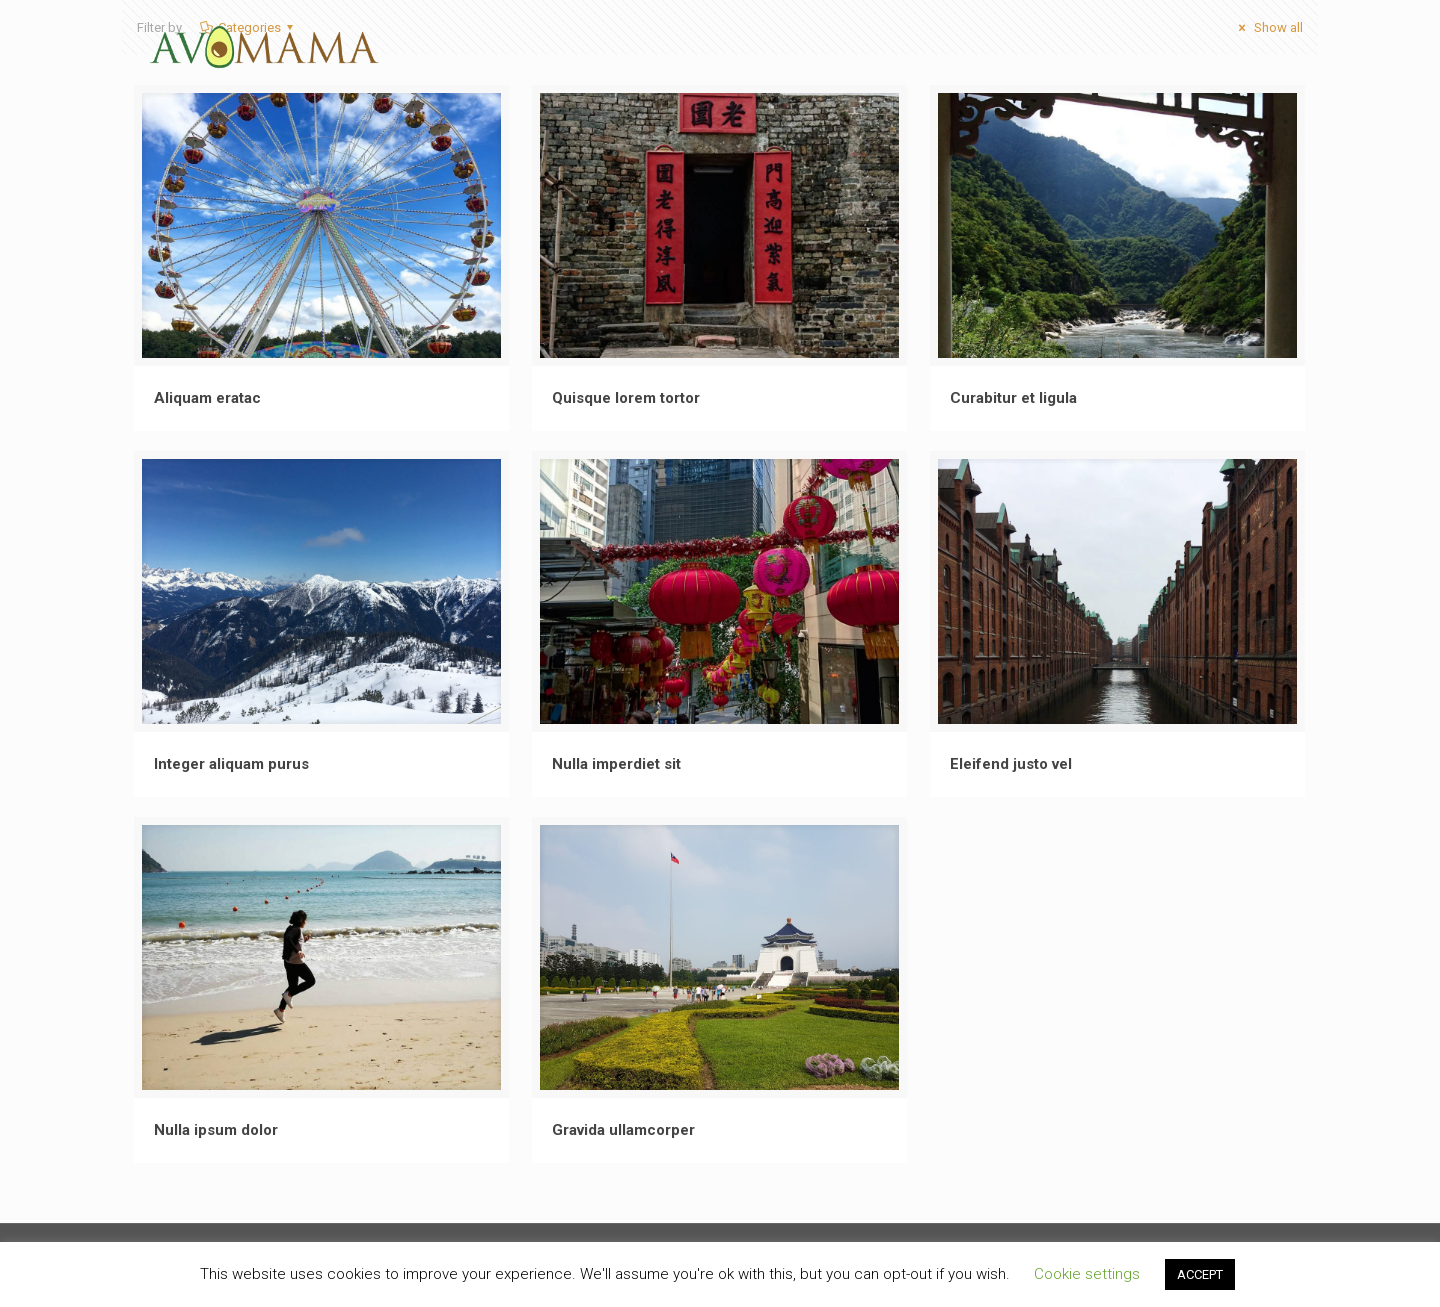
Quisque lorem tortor (626, 398)
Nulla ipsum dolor (216, 1130)
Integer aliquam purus (231, 764)
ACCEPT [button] (1200, 1274)
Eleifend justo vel (1011, 764)
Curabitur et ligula (1013, 398)
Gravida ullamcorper (623, 1130)
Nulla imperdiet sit (616, 764)
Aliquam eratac (207, 398)
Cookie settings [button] (1087, 1274)
